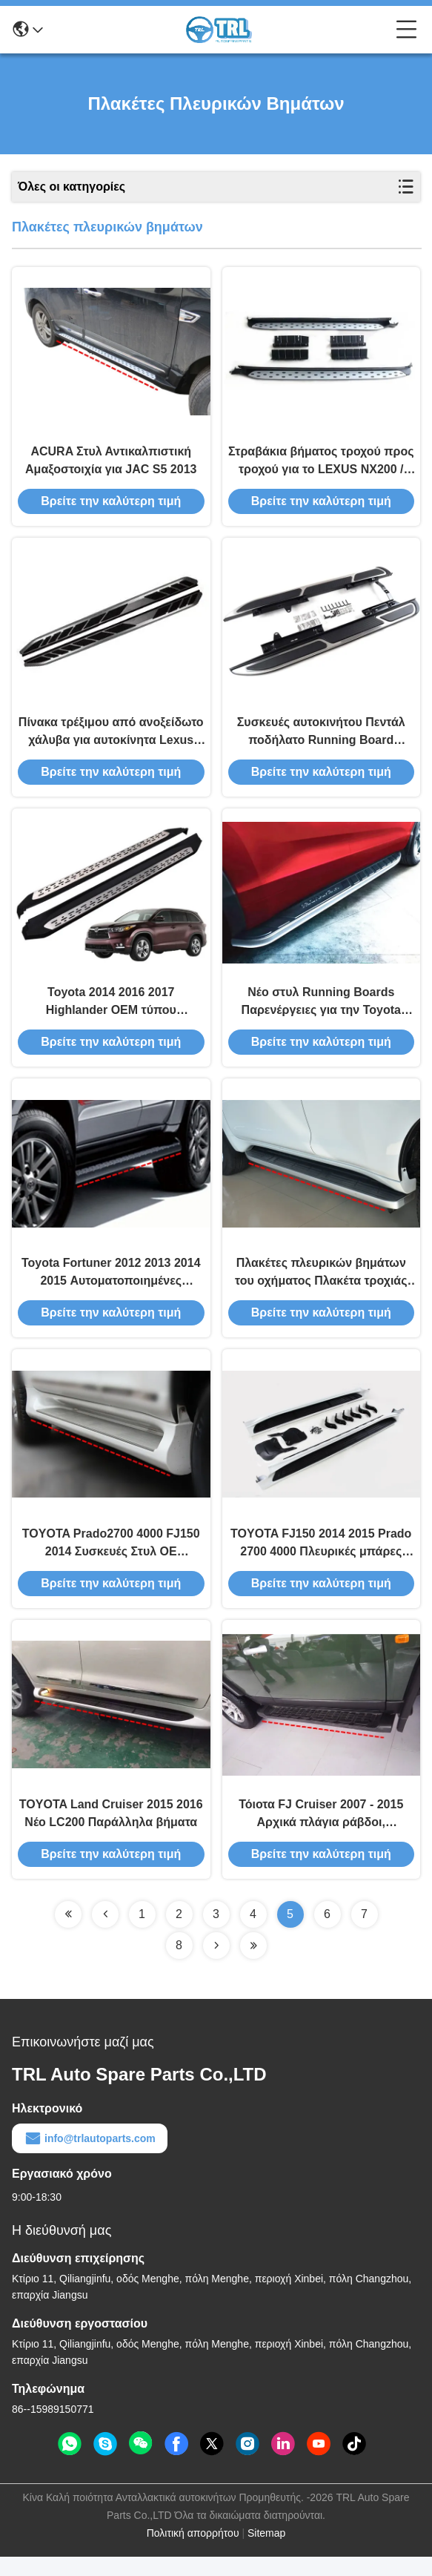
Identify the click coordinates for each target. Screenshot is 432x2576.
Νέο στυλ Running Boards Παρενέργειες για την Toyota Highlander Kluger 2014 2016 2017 (321, 1013)
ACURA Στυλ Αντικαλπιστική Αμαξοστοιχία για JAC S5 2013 (110, 463)
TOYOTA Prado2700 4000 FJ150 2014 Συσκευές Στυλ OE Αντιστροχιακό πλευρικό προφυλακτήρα (111, 1560)
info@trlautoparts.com (90, 2158)
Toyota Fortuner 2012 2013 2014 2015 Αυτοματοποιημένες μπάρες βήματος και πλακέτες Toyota (111, 1286)
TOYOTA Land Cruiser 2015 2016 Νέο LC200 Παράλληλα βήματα (111, 1832)
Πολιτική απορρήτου (193, 2552)
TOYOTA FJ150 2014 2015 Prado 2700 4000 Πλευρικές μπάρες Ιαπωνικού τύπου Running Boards (320, 1560)
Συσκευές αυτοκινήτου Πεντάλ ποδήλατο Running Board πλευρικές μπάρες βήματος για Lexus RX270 (321, 738)
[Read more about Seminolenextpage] (68, 1933)
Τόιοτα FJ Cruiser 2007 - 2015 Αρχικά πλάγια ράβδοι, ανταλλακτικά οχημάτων (321, 1834)
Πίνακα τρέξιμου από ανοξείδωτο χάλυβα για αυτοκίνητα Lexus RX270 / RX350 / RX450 (111, 738)
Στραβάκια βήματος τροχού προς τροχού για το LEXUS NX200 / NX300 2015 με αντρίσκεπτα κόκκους (321, 464)
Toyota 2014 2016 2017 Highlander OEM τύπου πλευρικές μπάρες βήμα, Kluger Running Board (110, 1013)
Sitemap (266, 2552)
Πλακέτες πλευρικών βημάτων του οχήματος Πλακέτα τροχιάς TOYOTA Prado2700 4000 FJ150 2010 (321, 1286)
